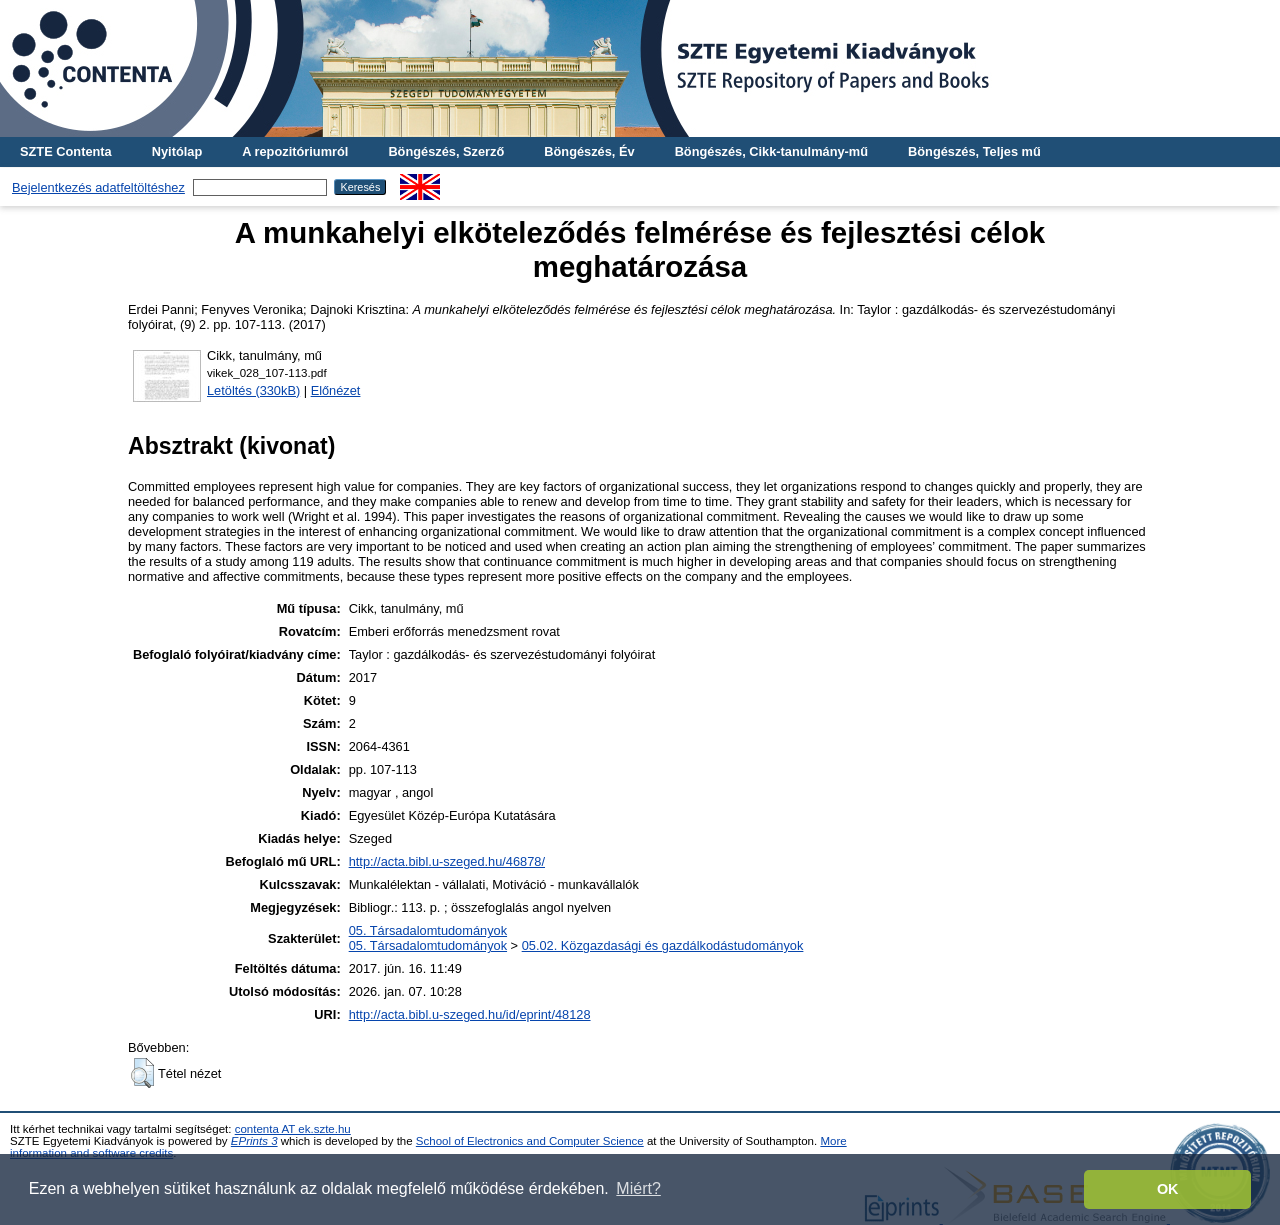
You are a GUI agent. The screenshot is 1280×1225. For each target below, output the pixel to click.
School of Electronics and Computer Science (530, 1141)
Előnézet (336, 390)
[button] (142, 1073)
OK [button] (1168, 1189)
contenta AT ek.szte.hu (293, 1129)
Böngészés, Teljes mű (974, 151)
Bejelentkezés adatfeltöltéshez (98, 187)
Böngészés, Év (589, 151)
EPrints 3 (254, 1141)
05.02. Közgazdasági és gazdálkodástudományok (663, 945)
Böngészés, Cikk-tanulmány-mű (771, 151)
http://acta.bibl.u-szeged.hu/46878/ (447, 861)
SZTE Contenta (66, 151)
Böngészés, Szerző (446, 151)
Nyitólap (177, 151)
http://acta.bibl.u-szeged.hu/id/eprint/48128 (470, 1014)
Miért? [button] (638, 1188)
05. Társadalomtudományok (428, 930)
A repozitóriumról (295, 151)
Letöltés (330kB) (253, 390)
